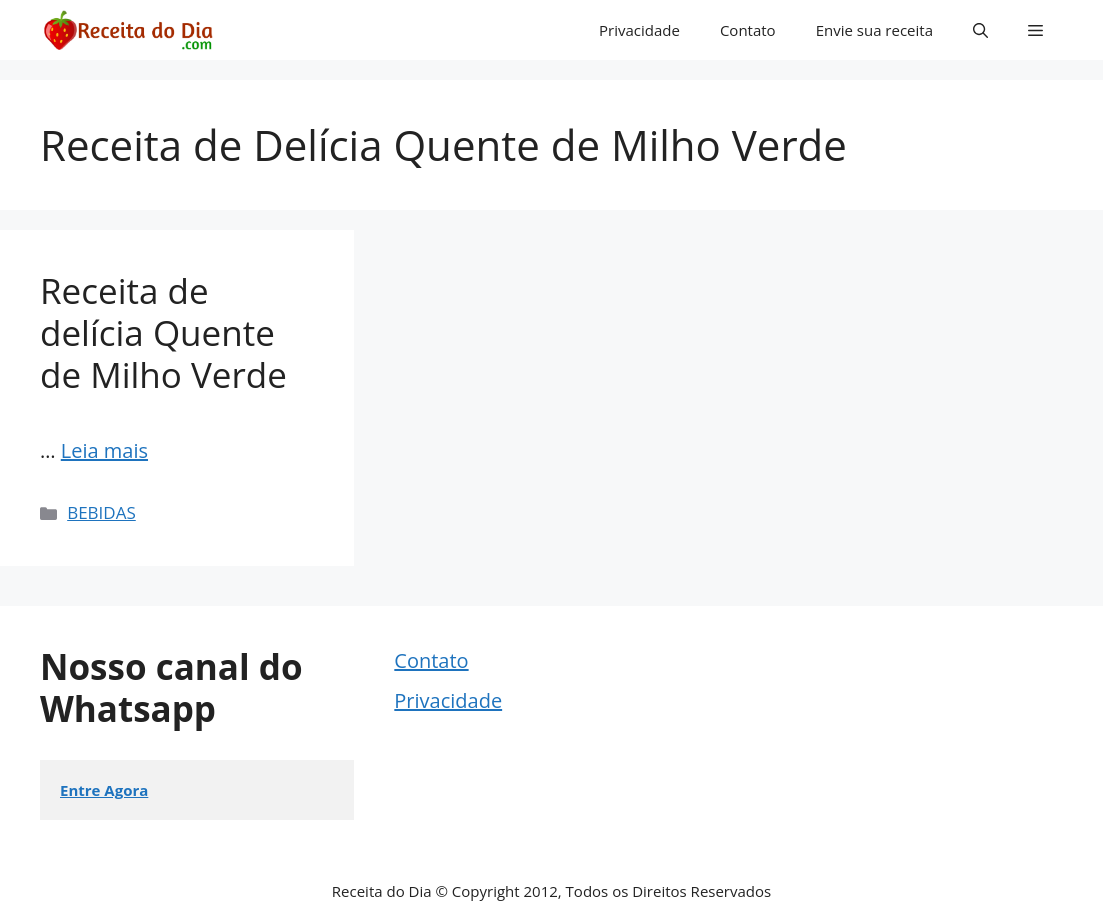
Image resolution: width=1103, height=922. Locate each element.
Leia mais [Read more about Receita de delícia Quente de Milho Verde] (104, 450)
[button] (980, 30)
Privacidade (639, 30)
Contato (748, 30)
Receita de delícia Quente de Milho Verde (163, 332)
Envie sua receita (874, 30)
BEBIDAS (101, 512)
